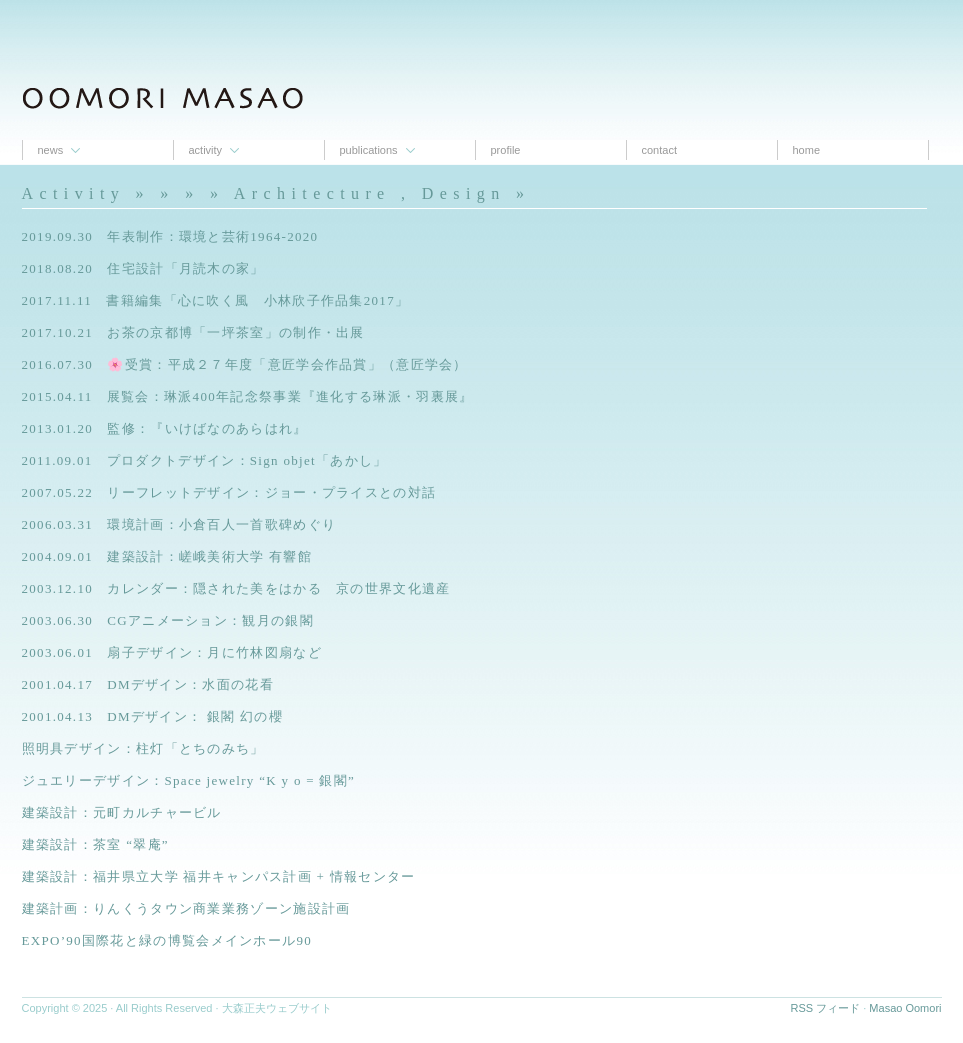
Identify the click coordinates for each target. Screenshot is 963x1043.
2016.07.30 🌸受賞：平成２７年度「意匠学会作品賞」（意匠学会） (245, 364)
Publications (369, 150)
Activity (206, 150)
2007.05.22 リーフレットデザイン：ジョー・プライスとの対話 (229, 492)
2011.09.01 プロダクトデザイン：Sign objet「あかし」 (205, 460)
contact (659, 150)
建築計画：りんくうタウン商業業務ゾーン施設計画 (186, 908)
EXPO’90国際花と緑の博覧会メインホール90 (167, 940)
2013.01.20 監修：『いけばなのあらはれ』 (165, 428)
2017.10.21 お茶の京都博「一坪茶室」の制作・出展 (193, 332)
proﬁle (506, 150)
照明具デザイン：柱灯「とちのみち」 (143, 748)
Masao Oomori (905, 1008)
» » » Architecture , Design (332, 193)
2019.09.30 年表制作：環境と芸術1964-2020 (170, 236)
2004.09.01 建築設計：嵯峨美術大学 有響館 (167, 556)
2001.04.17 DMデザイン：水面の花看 (148, 684)
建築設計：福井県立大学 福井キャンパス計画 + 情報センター (219, 876)
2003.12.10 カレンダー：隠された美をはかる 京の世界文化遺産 (236, 588)
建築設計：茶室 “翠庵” (95, 844)
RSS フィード (826, 1008)
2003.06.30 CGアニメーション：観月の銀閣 (168, 620)
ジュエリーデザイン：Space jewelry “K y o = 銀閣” (189, 780)
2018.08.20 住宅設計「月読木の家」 (143, 268)
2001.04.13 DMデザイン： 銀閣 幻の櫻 (152, 716)
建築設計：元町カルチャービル (122, 812)
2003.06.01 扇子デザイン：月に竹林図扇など (172, 652)
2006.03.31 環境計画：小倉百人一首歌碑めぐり (179, 524)
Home (807, 150)
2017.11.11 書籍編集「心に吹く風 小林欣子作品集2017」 (216, 300)
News (51, 150)
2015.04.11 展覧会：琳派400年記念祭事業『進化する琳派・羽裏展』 (248, 396)
